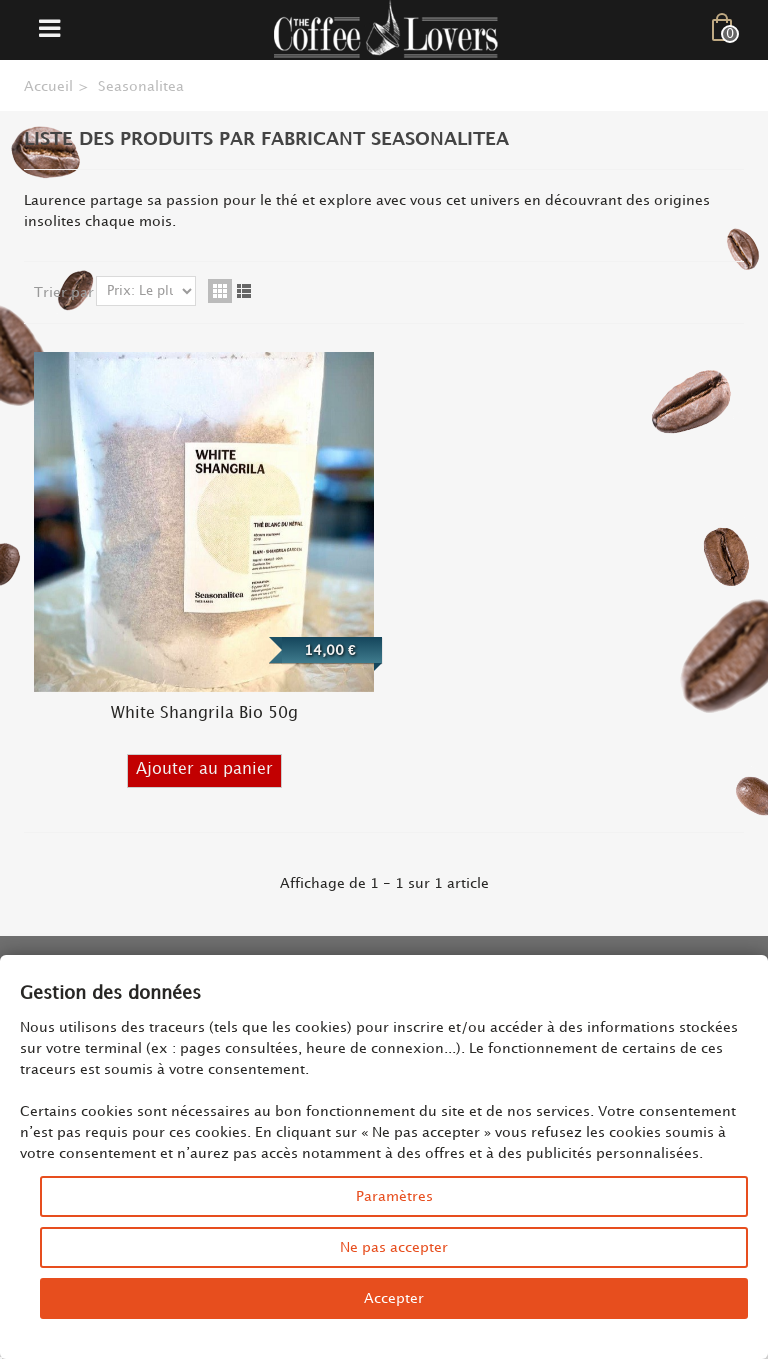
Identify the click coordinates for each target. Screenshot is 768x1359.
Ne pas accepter (394, 1247)
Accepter (394, 1298)
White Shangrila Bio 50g (204, 713)
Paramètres (394, 1196)
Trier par (64, 292)
